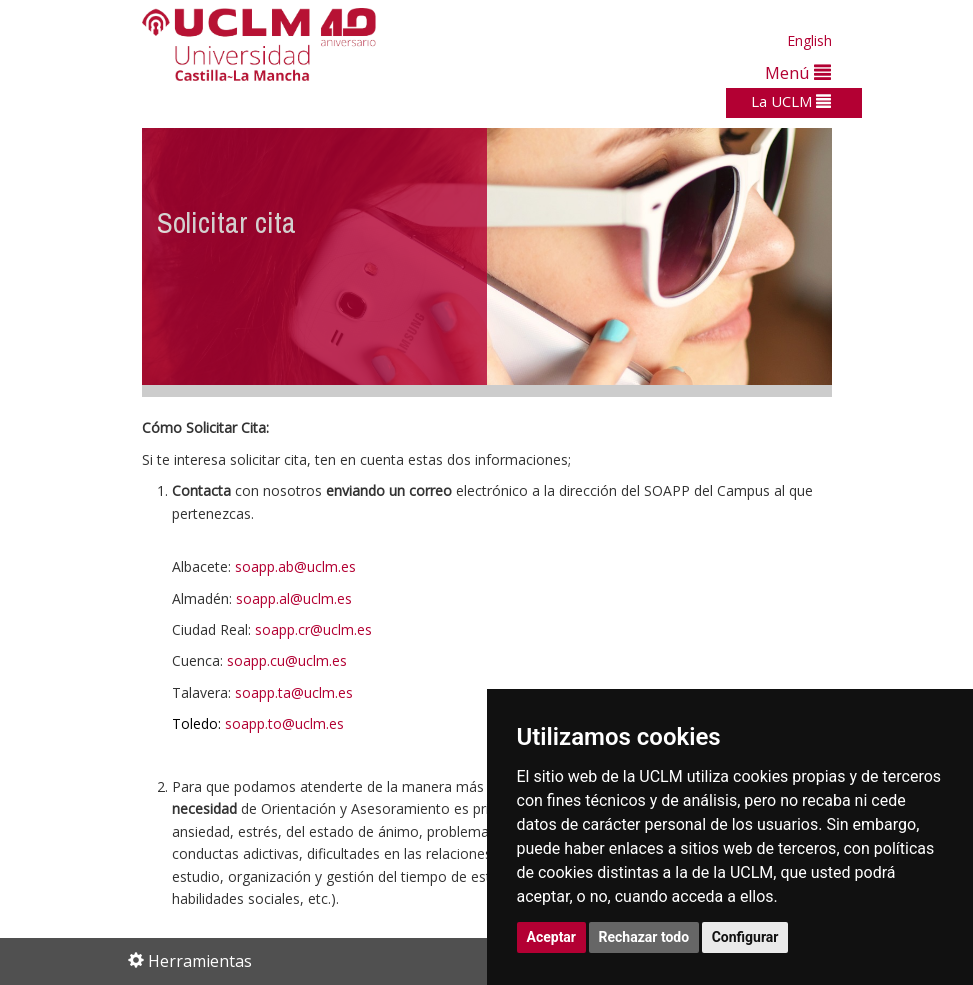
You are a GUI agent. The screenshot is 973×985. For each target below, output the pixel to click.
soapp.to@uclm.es (284, 723)
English (809, 40)
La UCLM (791, 101)
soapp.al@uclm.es (294, 598)
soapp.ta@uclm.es (294, 692)
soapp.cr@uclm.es (313, 629)
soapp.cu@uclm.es (287, 660)
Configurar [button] (745, 937)
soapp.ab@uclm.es (295, 566)
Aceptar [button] (552, 937)
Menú (798, 72)
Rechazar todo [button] (644, 937)
